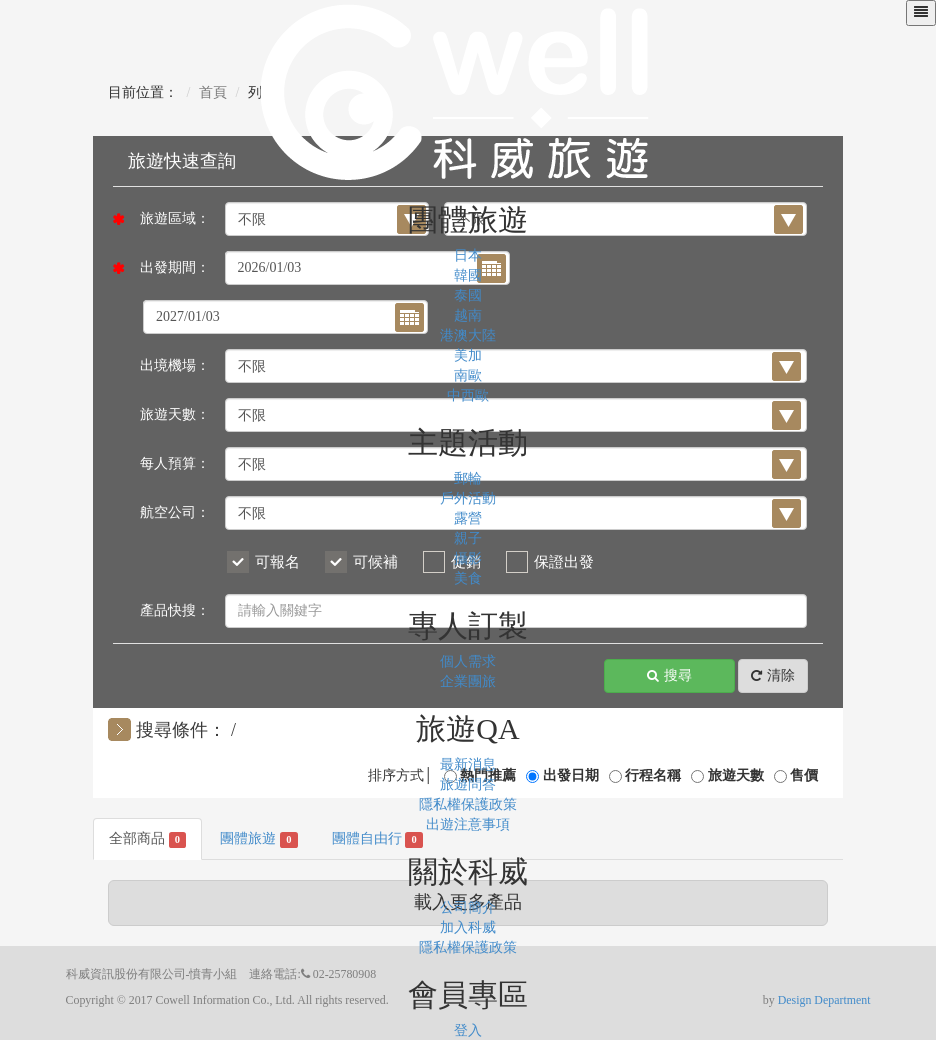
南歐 (468, 375)
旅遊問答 (468, 784)
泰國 (468, 295)
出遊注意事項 (468, 824)
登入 (468, 1030)
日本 (468, 255)
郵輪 (468, 478)
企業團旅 (468, 681)
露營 (468, 518)
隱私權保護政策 (468, 804)
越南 (468, 315)
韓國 (468, 275)
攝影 (468, 558)
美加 (468, 355)
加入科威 (468, 927)
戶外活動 (468, 498)
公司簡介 (468, 907)
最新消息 (468, 764)
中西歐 (468, 395)
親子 (468, 538)
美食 (468, 578)
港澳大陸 (468, 335)
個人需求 (468, 661)
